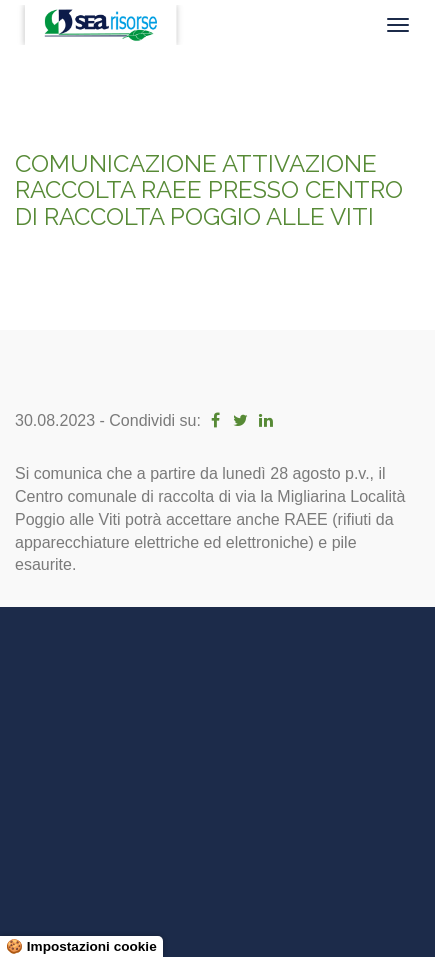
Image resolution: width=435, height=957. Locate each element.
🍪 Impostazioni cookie (81, 946)
